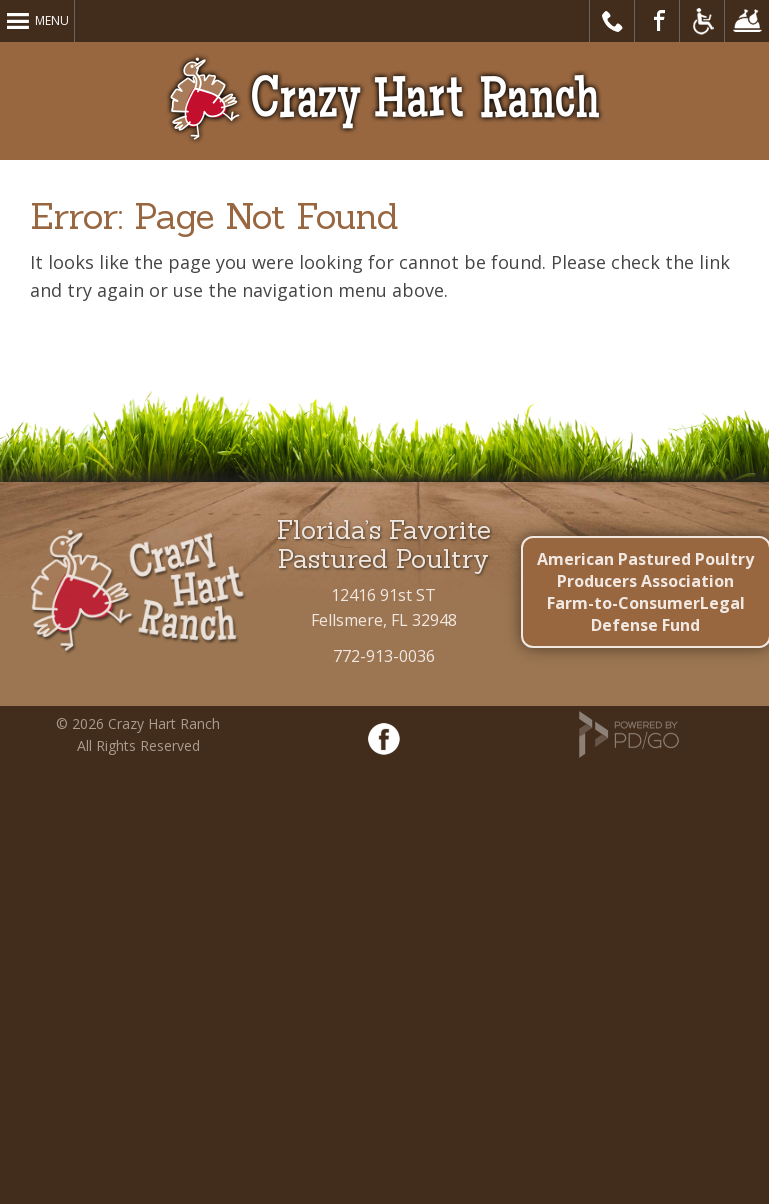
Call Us (612, 21)
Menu (52, 20)
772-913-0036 (384, 656)
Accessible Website (702, 21)
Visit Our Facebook (657, 21)
